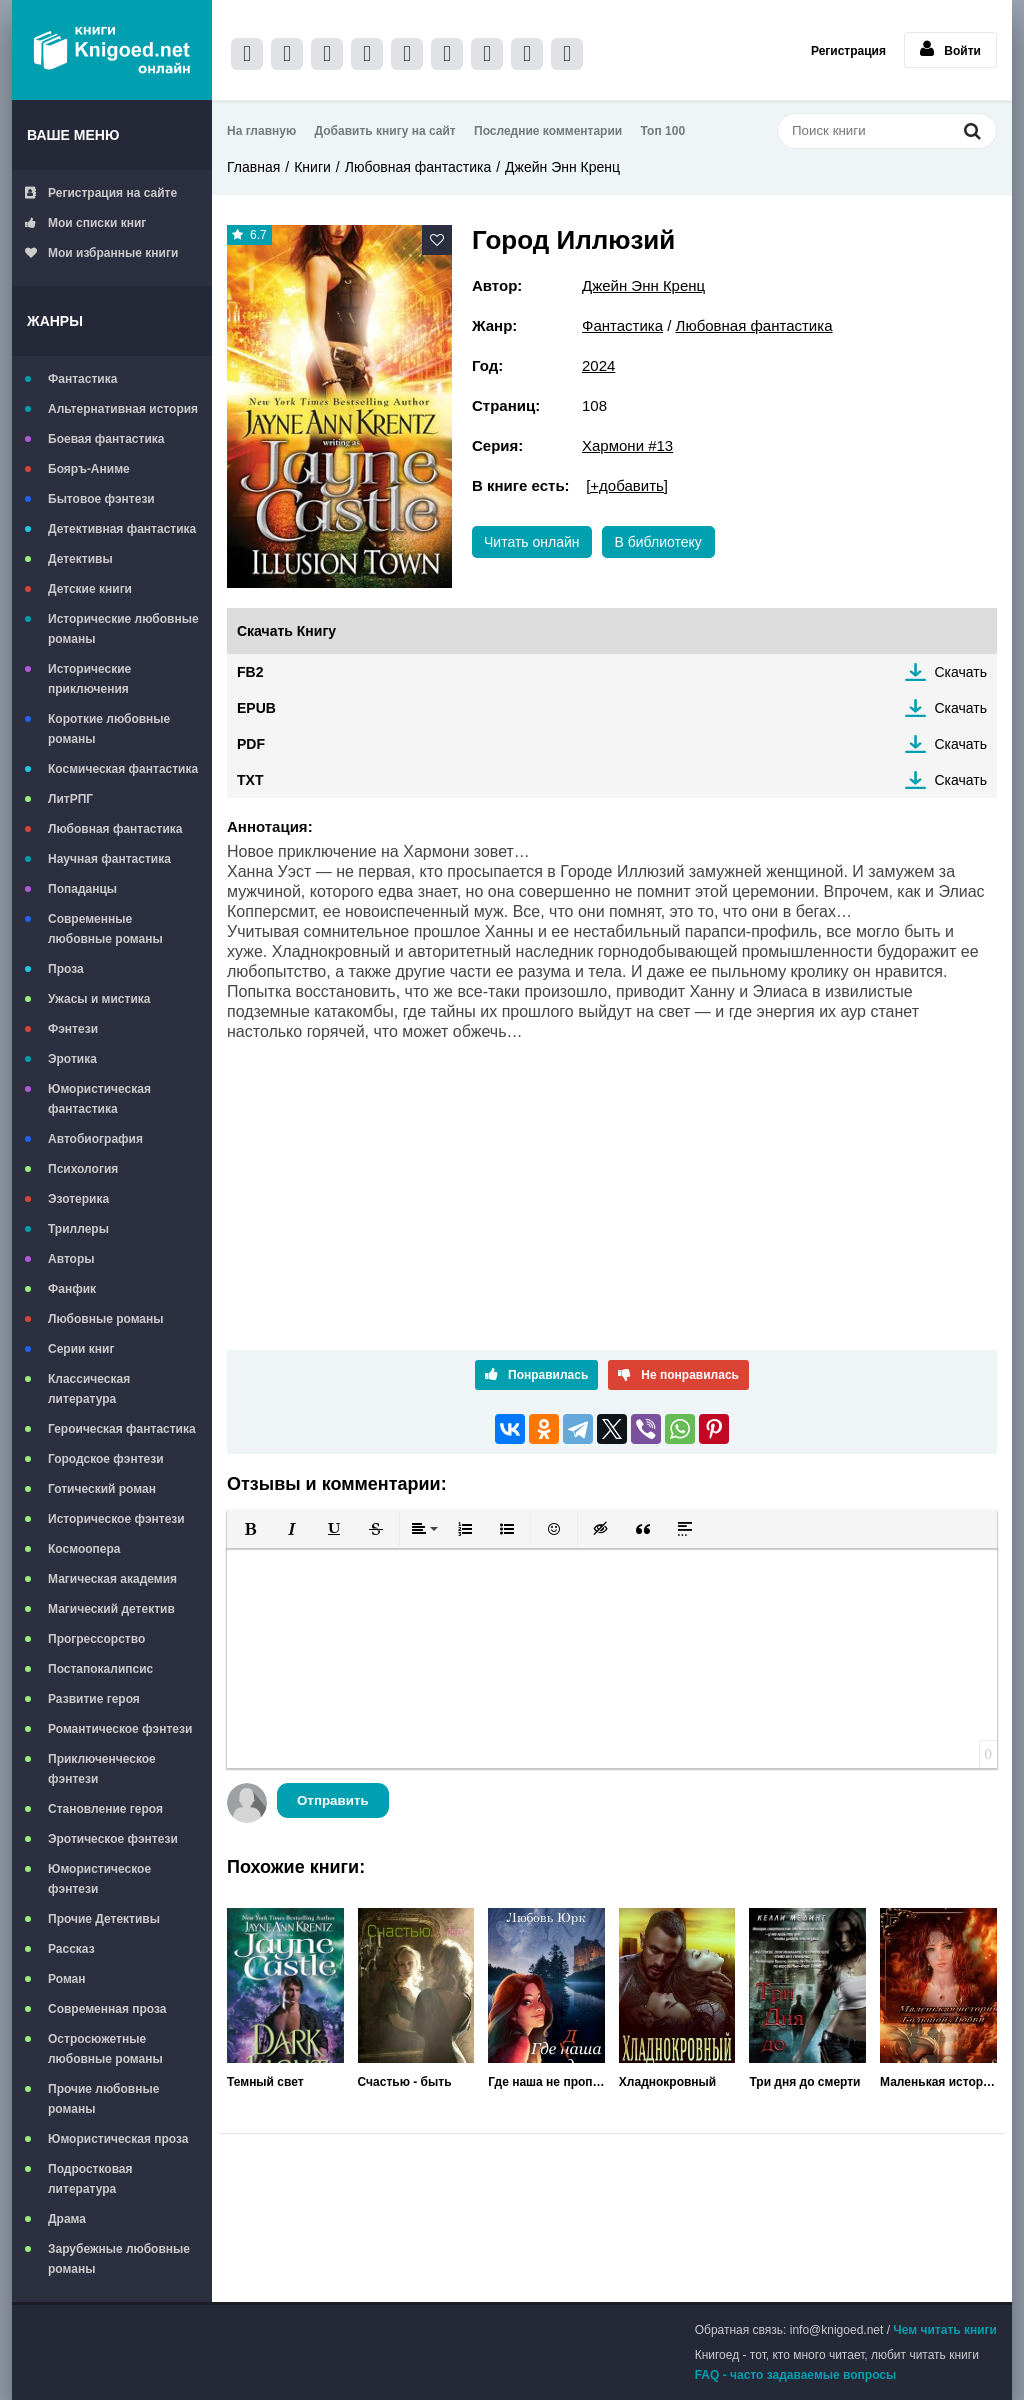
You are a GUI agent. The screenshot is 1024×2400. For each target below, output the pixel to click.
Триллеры (78, 1229)
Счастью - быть (405, 2082)
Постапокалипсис (100, 1669)
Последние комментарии (548, 131)
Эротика (72, 1059)
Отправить (333, 1800)
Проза (66, 969)
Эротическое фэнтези (113, 1839)
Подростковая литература (90, 2179)
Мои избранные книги (101, 253)
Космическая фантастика (123, 769)
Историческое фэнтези (116, 1519)
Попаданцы (82, 889)
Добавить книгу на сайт (385, 131)
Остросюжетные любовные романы (105, 2049)
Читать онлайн (532, 542)
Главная (253, 167)
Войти (950, 49)
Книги (312, 167)
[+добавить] (627, 485)
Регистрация (848, 51)
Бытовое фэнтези (101, 499)
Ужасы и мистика (99, 999)
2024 (598, 365)
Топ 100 (663, 131)
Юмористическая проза (118, 2139)
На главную (261, 131)
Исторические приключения (89, 679)
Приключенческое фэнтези (102, 1769)
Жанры (55, 321)
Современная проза (107, 2009)
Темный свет (265, 2082)
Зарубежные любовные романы (119, 2259)
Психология (83, 1169)
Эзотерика (78, 1199)
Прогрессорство (96, 1639)
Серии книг (81, 1349)
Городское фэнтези (106, 1459)
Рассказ (71, 1949)
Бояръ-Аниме (89, 469)
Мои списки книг (85, 223)
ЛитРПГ (70, 799)
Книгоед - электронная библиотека (112, 50)
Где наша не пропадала (546, 2082)
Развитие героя (94, 1699)
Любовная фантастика (115, 829)
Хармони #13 (627, 445)
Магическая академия (112, 1579)
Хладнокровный (667, 2082)
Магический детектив (111, 1609)
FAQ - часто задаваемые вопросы (796, 2375)
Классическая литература (89, 1389)
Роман (67, 1979)
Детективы (80, 559)
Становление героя (105, 1809)
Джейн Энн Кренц (562, 167)
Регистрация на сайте (101, 193)
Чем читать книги (945, 2330)
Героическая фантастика (122, 1429)
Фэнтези (73, 1029)
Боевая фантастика (106, 439)
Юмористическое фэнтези (99, 1879)
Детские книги (90, 589)
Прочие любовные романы (103, 2099)
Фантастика (82, 379)
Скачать (961, 672)
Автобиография (95, 1139)
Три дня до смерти (804, 2082)
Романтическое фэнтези (120, 1729)
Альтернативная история (123, 409)
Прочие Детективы (104, 1919)
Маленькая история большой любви (938, 2082)
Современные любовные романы (105, 929)
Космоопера (84, 1549)
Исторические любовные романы (123, 629)
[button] (250, 1529)
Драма (67, 2219)
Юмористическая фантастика (99, 1099)
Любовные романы (106, 1319)
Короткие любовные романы (109, 729)
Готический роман (102, 1489)
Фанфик (72, 1289)
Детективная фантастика (122, 529)
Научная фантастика (109, 859)
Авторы (71, 1259)
